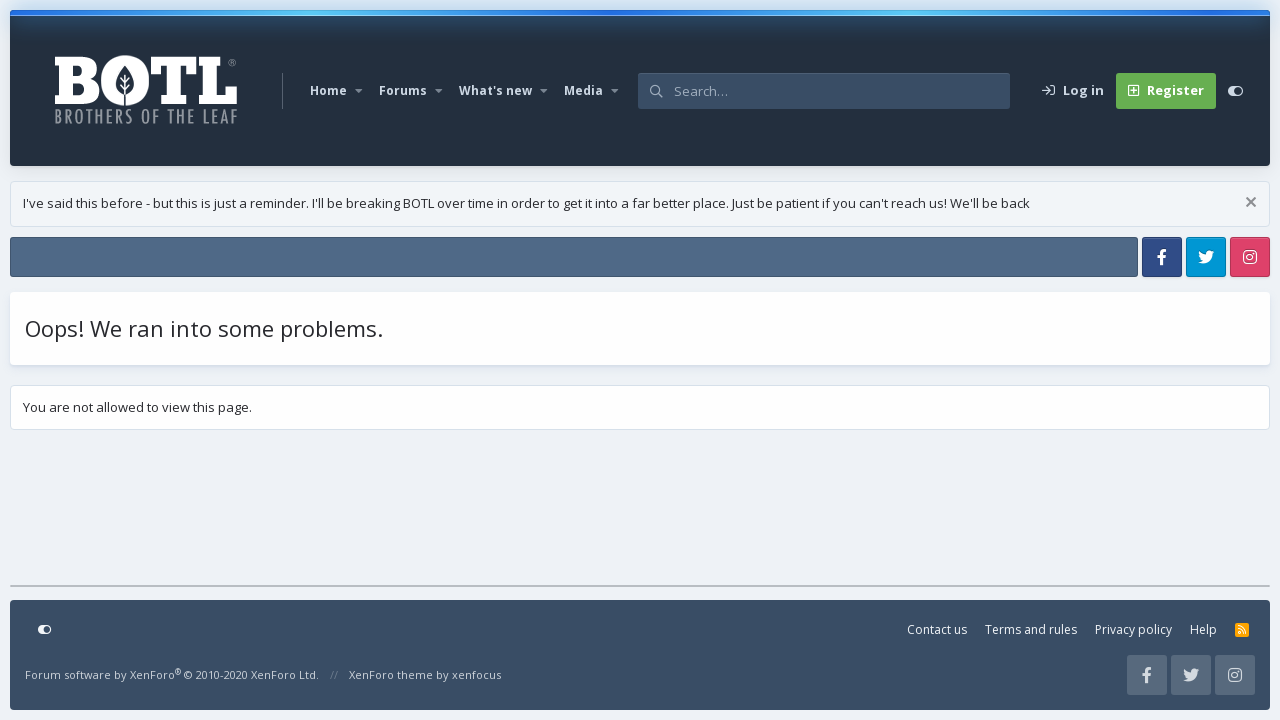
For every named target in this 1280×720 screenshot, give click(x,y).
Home (328, 90)
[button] (359, 91)
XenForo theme (391, 674)
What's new (495, 90)
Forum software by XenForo (172, 674)
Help (1203, 629)
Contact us (937, 629)
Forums (403, 90)
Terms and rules (1031, 629)
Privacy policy (1133, 629)
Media (583, 90)
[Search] (842, 91)
